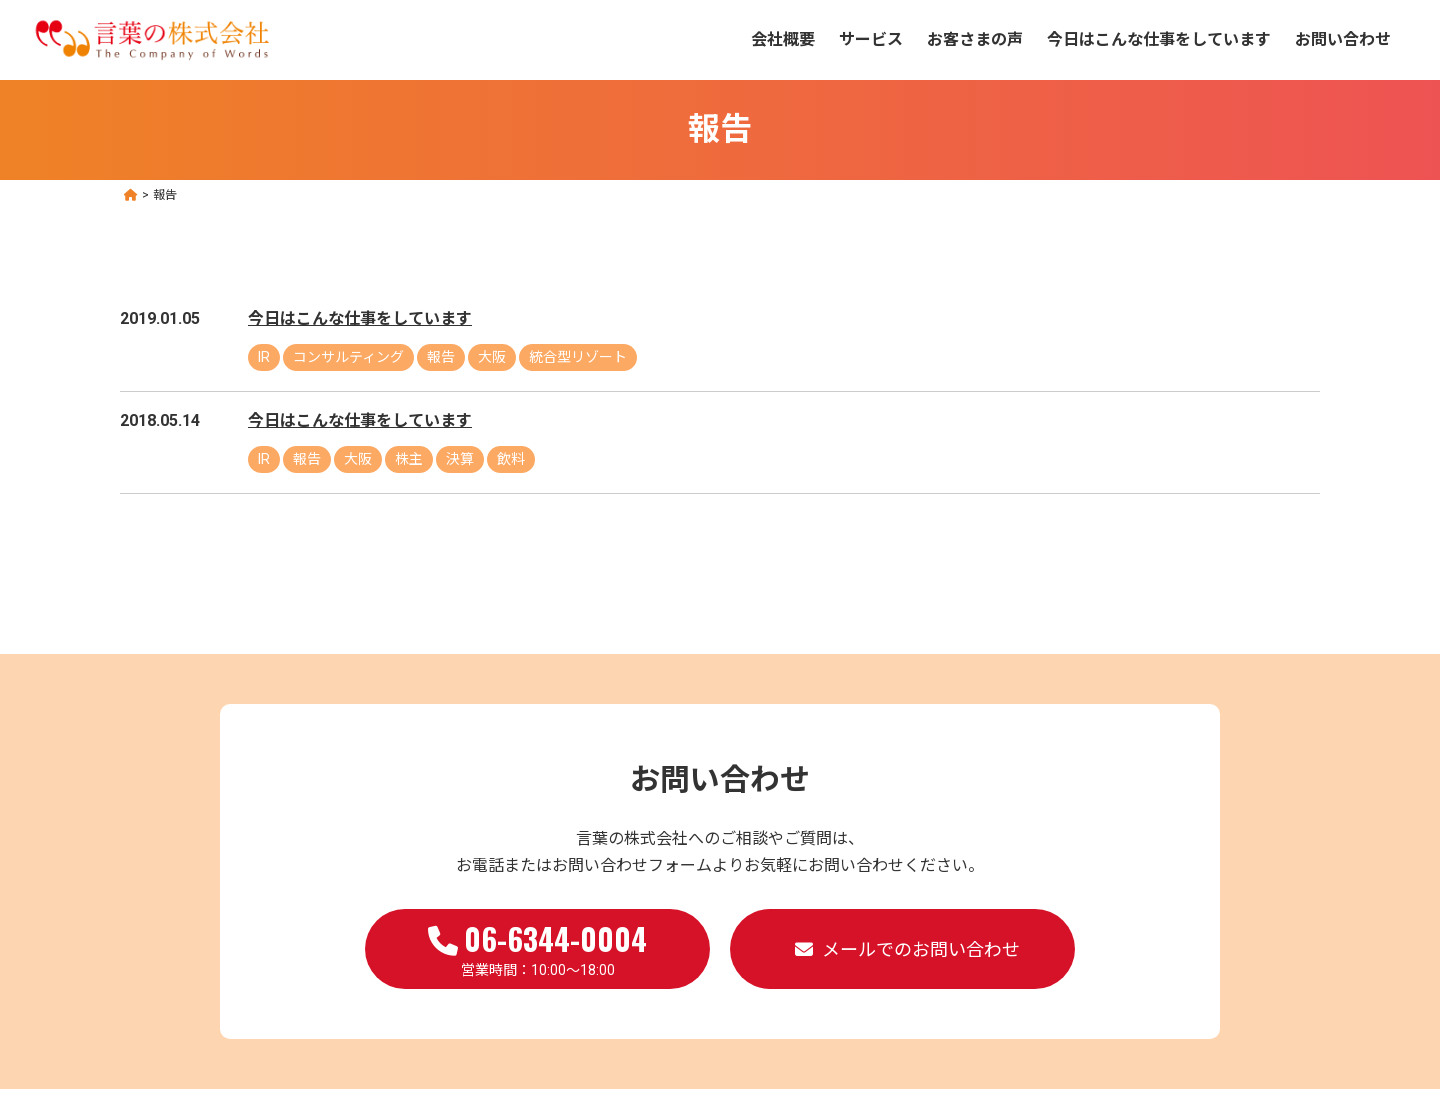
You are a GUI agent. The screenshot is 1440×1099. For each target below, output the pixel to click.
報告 (441, 357)
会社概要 (783, 39)
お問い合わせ (1343, 39)
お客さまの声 (975, 39)
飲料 (511, 459)
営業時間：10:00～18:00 (537, 947)
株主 (409, 459)
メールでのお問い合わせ (921, 949)
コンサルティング (348, 357)
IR (264, 357)
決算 (460, 459)
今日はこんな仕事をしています (1159, 39)
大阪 (492, 357)
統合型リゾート (578, 357)
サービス (871, 39)
